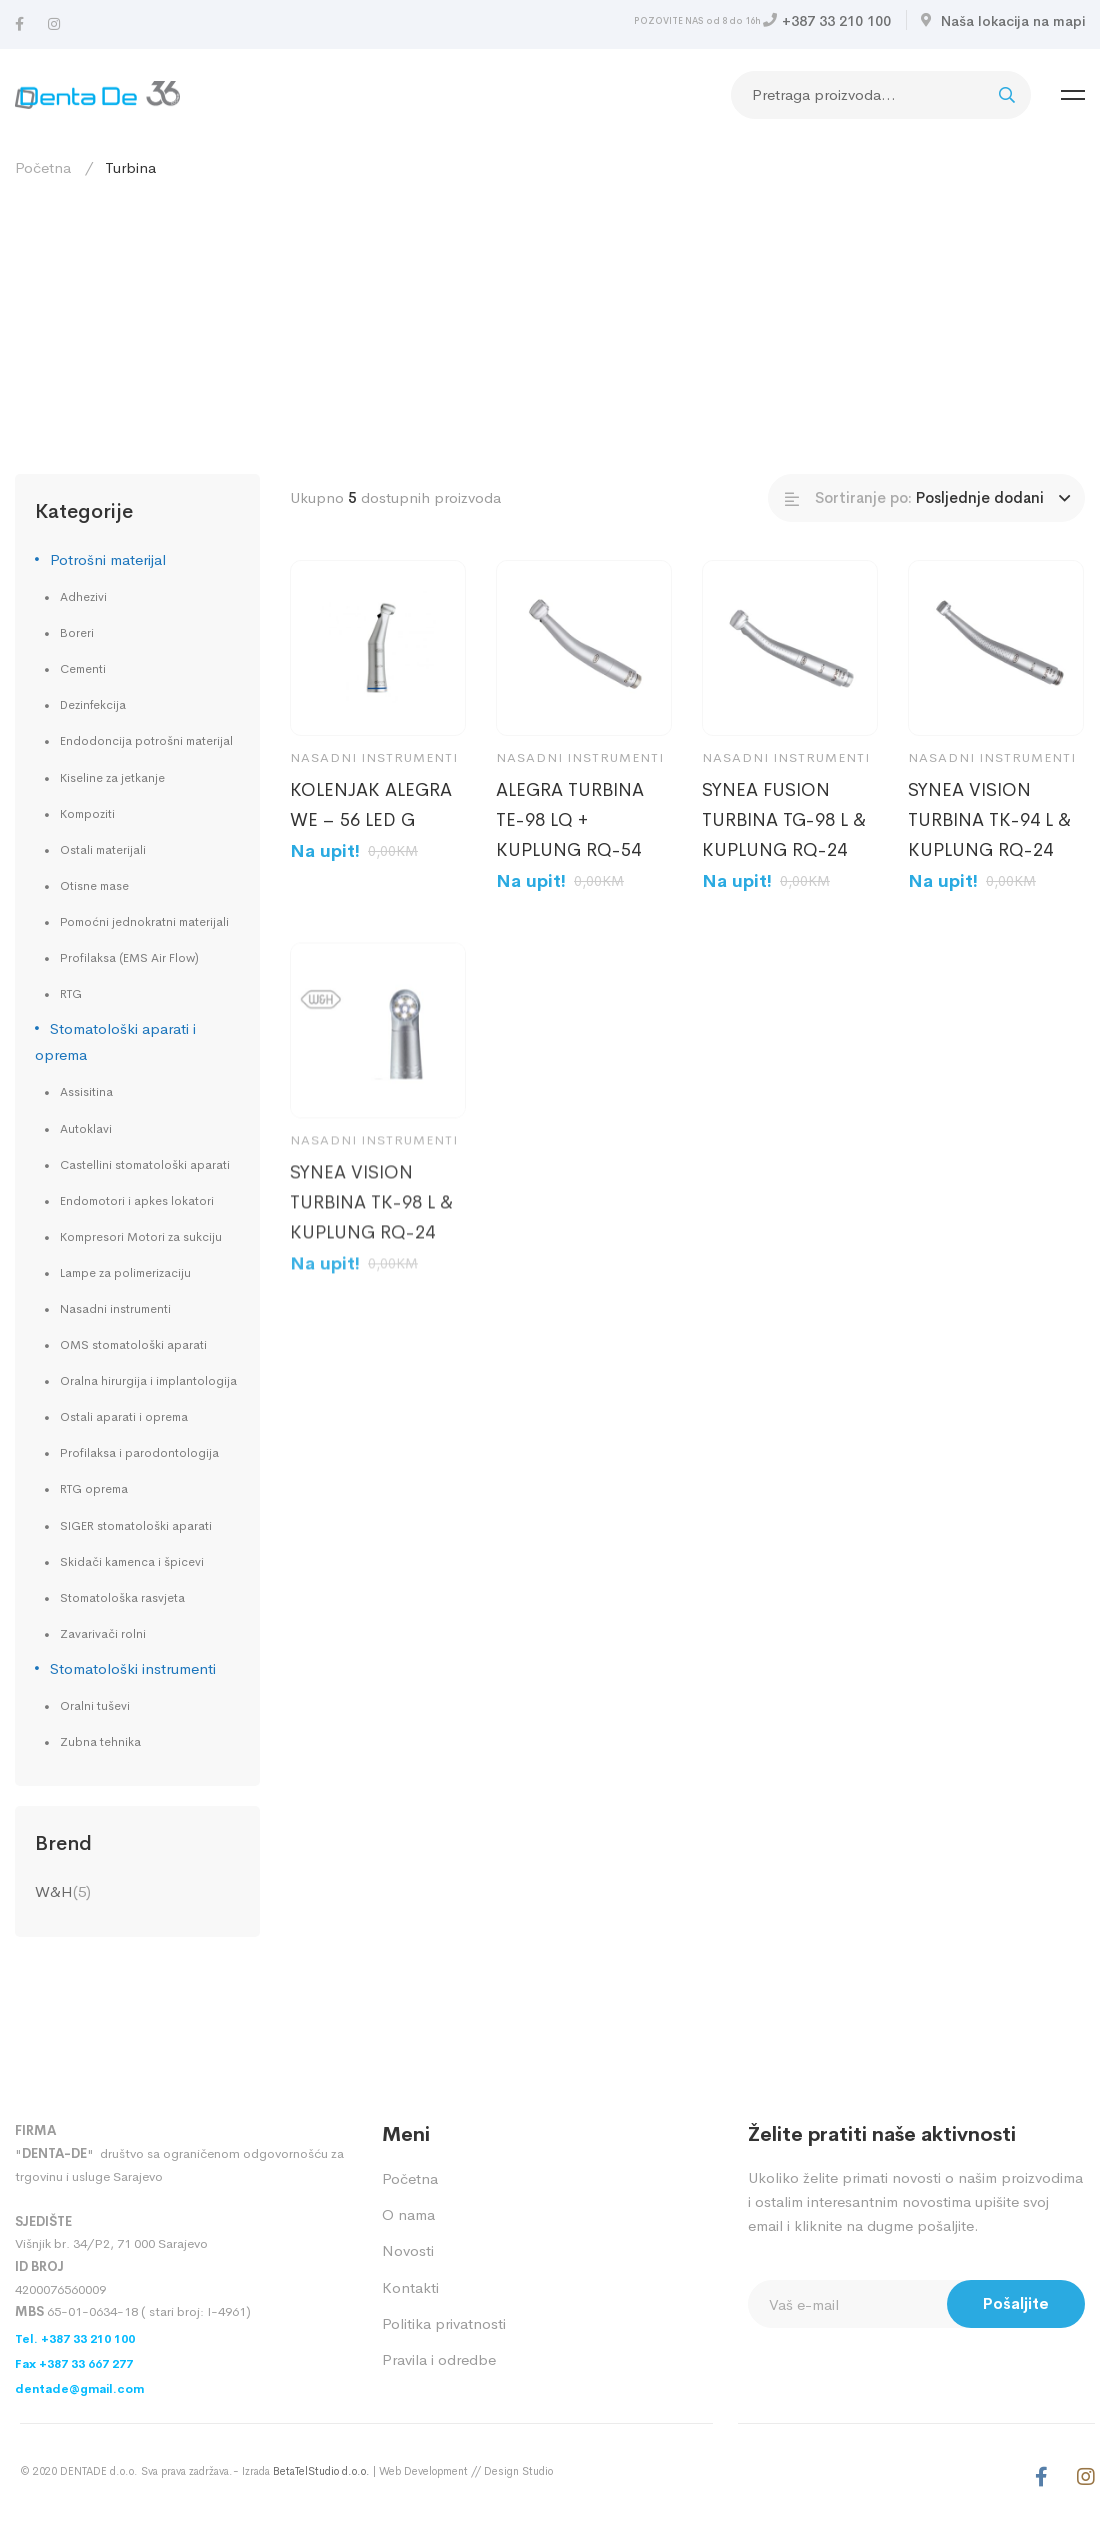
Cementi (83, 669)
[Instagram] (54, 24)
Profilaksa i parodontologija (139, 1453)
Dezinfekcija (93, 705)
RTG (71, 994)
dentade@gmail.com (79, 2389)
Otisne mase (94, 886)
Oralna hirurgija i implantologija (148, 1381)
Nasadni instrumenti (115, 1309)
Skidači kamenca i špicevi (132, 1562)
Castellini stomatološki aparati (145, 1165)
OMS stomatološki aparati (133, 1345)
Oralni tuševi (95, 1706)
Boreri (77, 633)
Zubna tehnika (100, 1742)
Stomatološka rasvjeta (122, 1598)
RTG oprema (94, 1489)
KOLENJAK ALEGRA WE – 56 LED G (371, 805)
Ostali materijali (103, 850)
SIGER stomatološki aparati (136, 1526)
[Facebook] (19, 24)
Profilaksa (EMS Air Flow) (129, 958)
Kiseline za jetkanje (112, 778)
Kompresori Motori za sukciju (141, 1237)
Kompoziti (87, 814)
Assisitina (86, 1092)
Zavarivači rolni (103, 1634)
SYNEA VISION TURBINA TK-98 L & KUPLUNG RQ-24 (371, 1230)
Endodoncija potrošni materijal (146, 741)
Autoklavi (86, 1129)
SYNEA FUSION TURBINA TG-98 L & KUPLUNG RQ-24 (784, 820)
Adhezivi (83, 597)
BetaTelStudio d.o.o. (321, 2471)
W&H (54, 1891)
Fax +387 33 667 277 (74, 2364)
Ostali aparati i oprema (124, 1417)
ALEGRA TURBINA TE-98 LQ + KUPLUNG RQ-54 (570, 820)
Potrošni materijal (108, 559)
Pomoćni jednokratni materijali (144, 922)
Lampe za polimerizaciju (125, 1273)
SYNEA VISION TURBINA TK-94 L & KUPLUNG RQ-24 (989, 820)
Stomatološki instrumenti (133, 1668)
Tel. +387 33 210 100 (75, 2339)
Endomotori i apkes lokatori (137, 1201)
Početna (43, 167)
